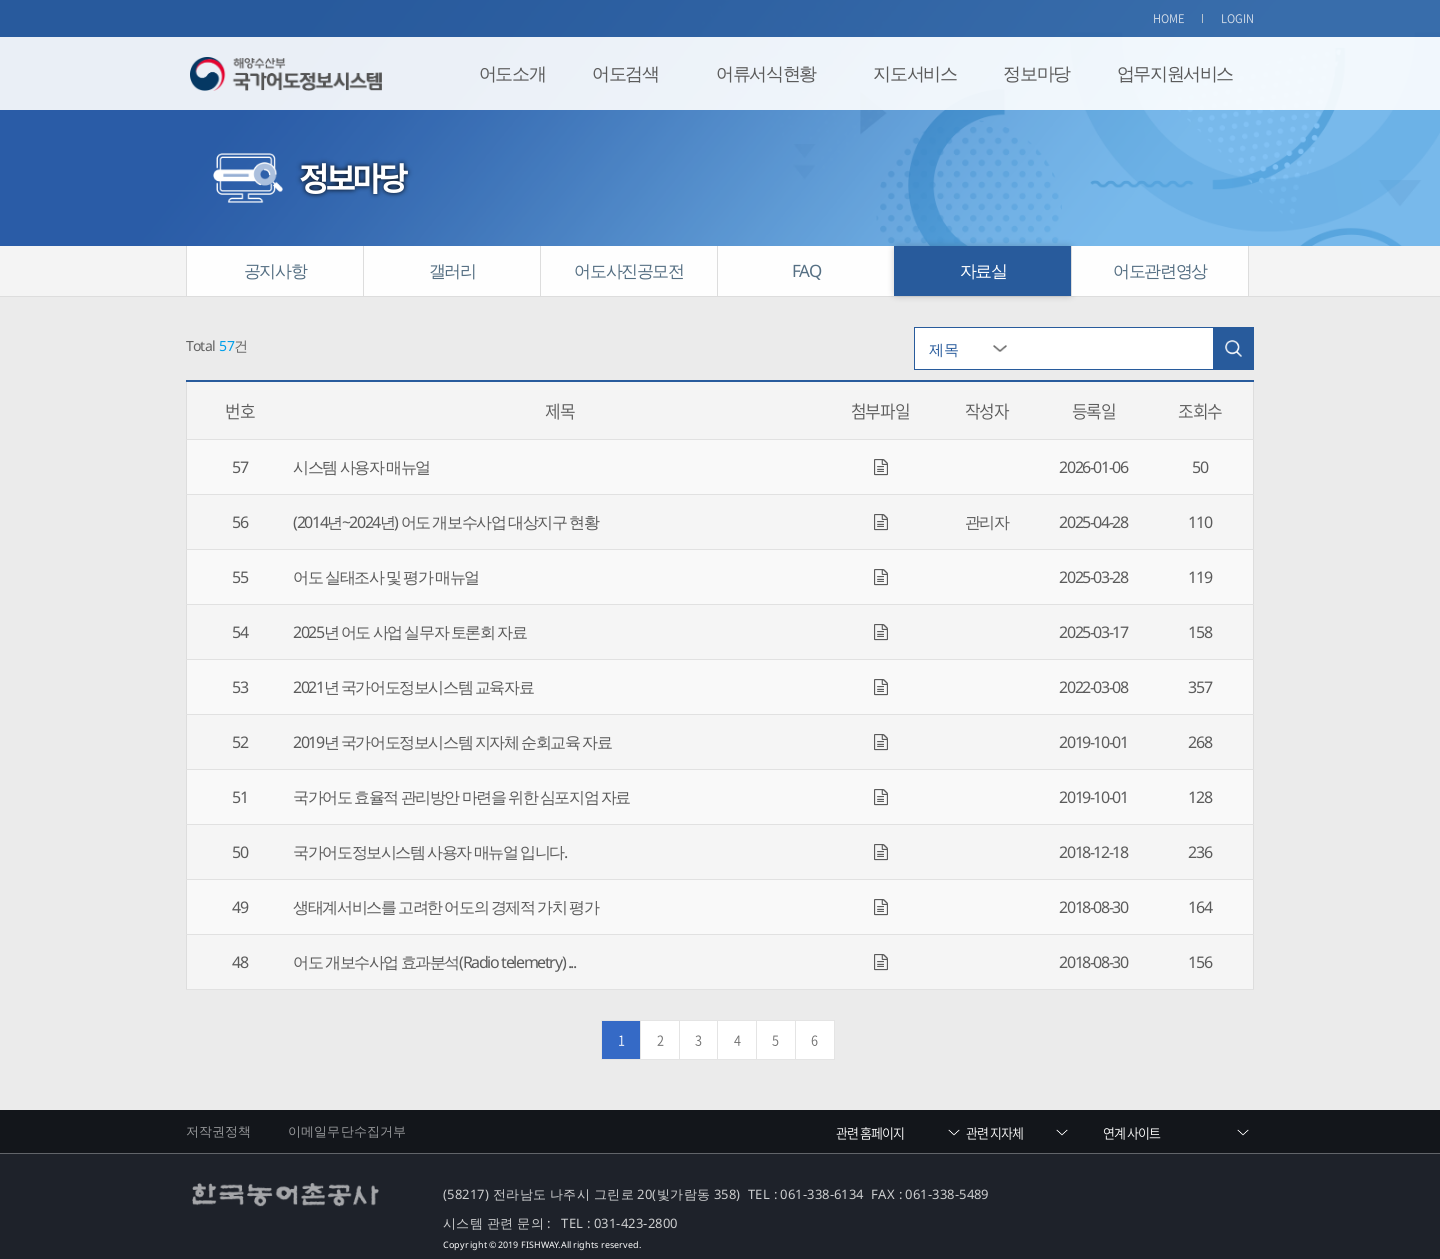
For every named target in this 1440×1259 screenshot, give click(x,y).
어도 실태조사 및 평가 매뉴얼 (386, 577)
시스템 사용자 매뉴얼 (361, 467)
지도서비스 (914, 73)
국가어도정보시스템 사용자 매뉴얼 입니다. (429, 852)
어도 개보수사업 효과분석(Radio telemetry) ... (434, 962)
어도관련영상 (1160, 270)
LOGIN (1238, 18)
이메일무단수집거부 (347, 1131)
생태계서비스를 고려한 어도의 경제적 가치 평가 (445, 907)
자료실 (983, 270)
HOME (1169, 18)
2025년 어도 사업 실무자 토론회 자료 (409, 632)
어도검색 (625, 73)
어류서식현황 (766, 73)
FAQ (806, 270)
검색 (1233, 348)
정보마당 (1036, 73)
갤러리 (452, 270)
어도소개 (512, 73)
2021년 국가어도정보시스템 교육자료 (413, 687)
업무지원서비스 (1175, 73)
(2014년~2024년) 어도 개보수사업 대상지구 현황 (445, 522)
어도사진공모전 (628, 270)
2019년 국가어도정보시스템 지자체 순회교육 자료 (452, 742)
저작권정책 (219, 1131)
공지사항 (275, 270)
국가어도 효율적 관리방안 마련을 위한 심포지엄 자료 (461, 797)
